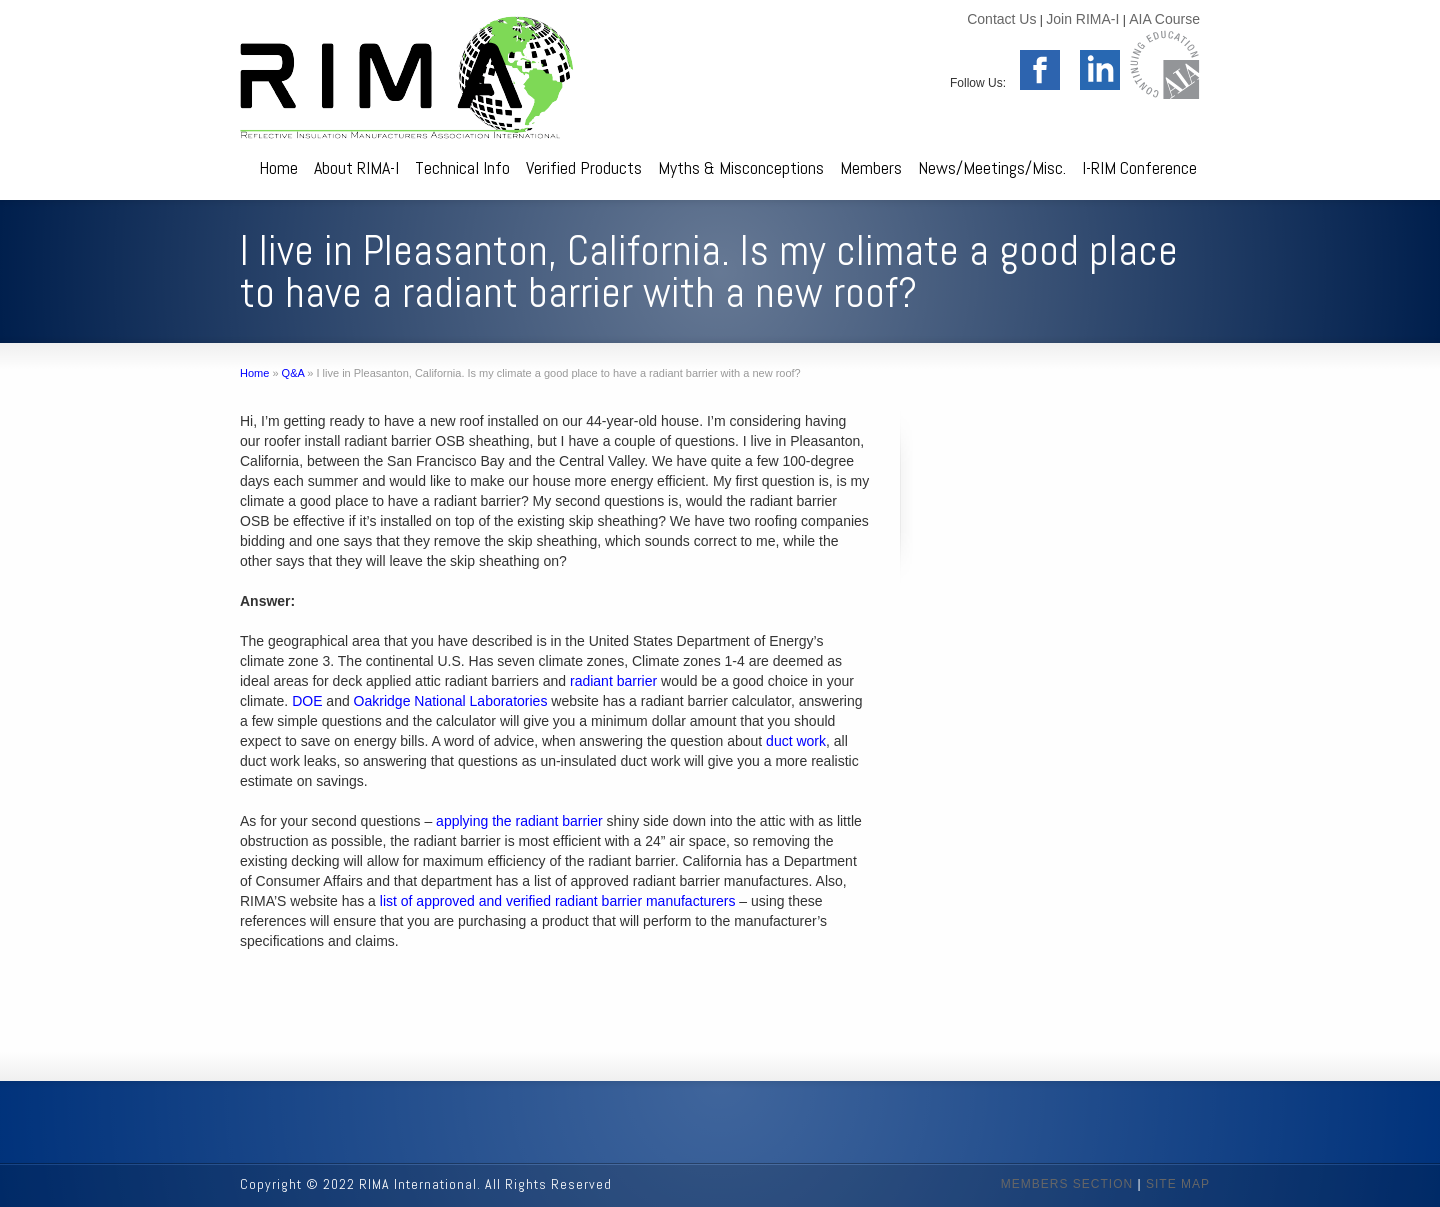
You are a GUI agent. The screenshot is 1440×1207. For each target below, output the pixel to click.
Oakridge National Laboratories (451, 701)
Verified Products (584, 167)
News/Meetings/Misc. (992, 167)
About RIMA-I (356, 167)
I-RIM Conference (1139, 167)
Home (278, 167)
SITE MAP (1178, 1184)
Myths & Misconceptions (741, 167)
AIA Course (1164, 19)
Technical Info (462, 167)
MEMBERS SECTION (1067, 1184)
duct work (796, 741)
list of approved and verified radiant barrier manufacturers (558, 901)
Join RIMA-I (1082, 19)
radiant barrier (613, 681)
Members (871, 167)
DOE (307, 701)
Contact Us (1001, 19)
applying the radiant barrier (519, 821)
